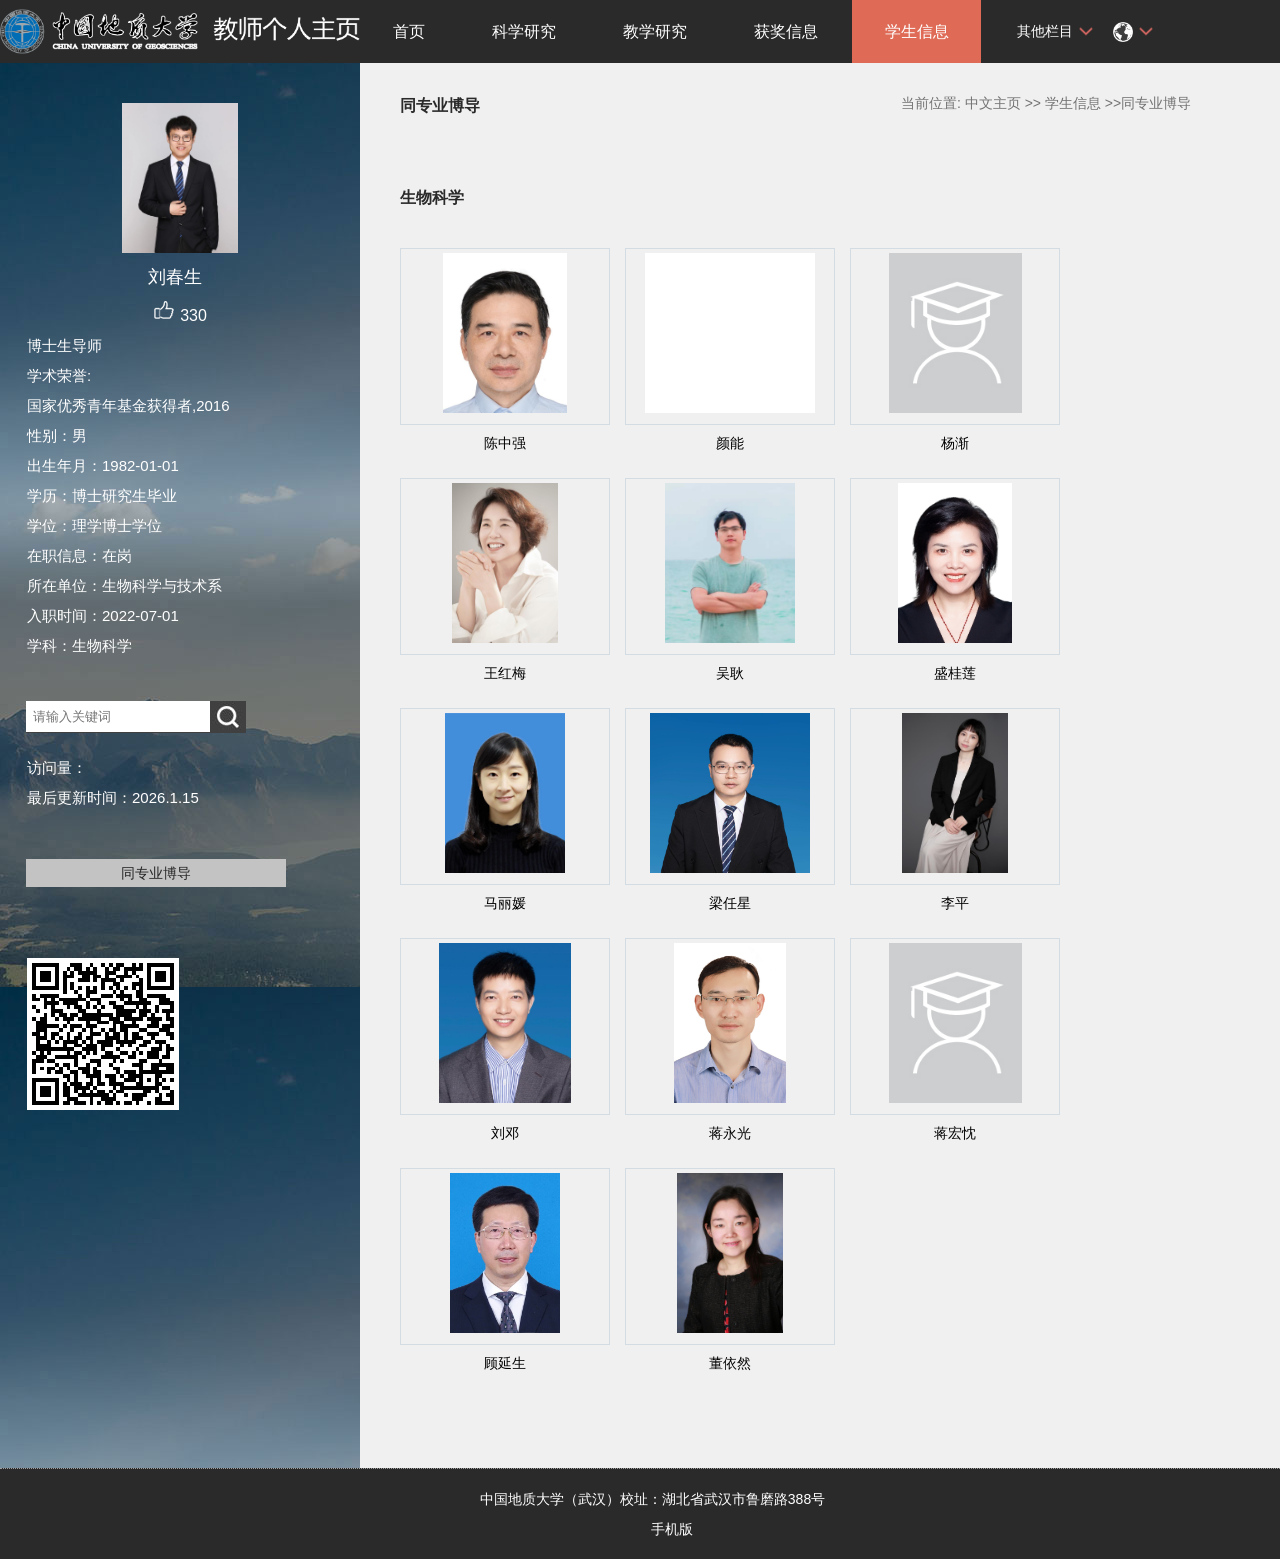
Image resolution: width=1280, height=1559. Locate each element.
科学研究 (524, 31)
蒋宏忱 (955, 1133)
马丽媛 (505, 903)
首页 (409, 31)
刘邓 (505, 1133)
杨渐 (955, 443)
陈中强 (505, 443)
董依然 (730, 1363)
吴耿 (730, 673)
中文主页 (993, 103)
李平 (955, 903)
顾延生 (505, 1363)
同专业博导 (156, 873)
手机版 (672, 1529)
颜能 (730, 443)
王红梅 (505, 673)
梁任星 (730, 903)
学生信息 (917, 31)
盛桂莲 (955, 673)
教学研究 (655, 31)
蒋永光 (730, 1133)
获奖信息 (786, 31)
